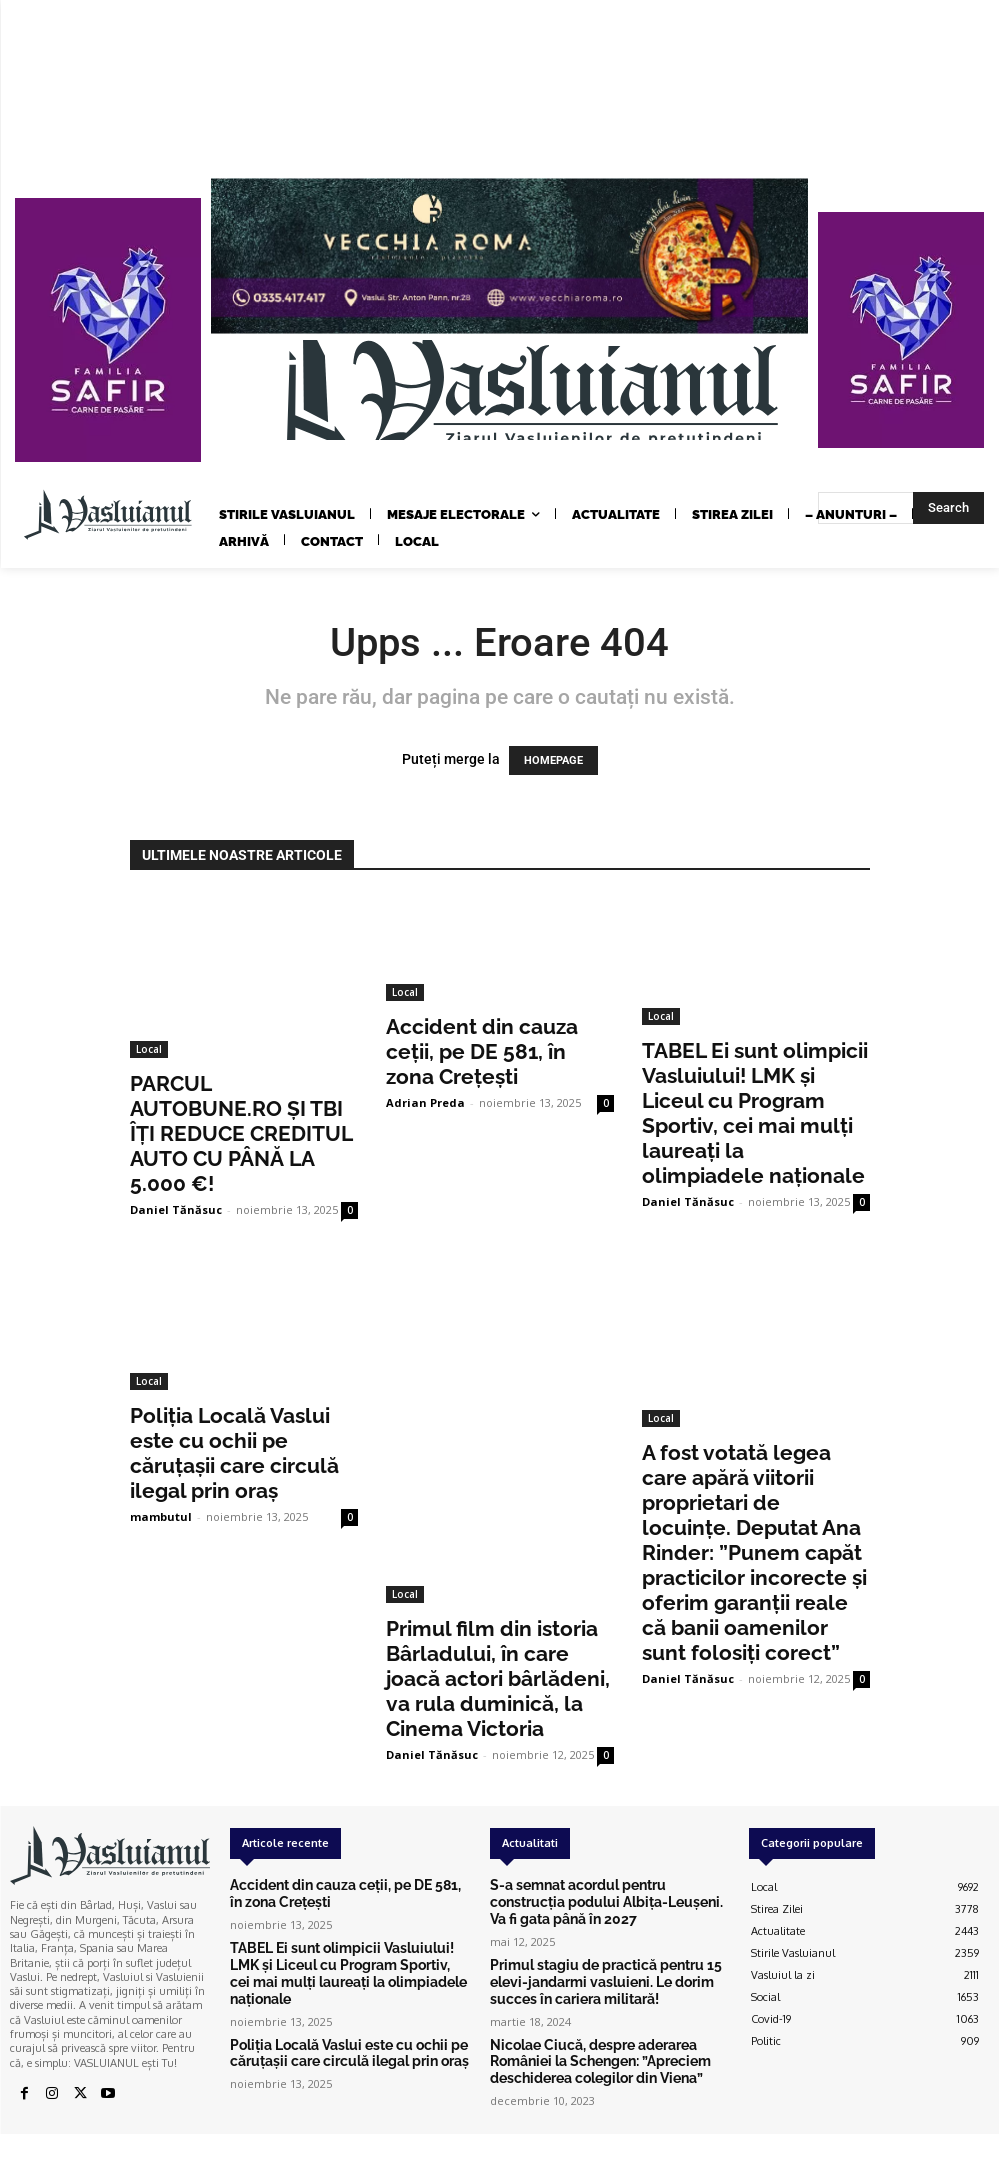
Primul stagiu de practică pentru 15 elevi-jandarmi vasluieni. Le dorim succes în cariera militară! (609, 1971)
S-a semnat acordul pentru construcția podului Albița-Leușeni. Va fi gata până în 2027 (597, 1899)
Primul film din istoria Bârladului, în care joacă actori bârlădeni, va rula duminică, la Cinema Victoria (498, 1678)
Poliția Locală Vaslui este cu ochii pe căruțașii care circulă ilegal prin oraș (234, 1453)
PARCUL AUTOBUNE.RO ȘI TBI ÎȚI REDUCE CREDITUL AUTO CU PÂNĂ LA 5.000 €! (241, 1133)
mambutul (161, 1516)
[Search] (948, 508)
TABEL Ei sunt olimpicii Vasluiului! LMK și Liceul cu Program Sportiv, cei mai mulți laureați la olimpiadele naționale (755, 1113)
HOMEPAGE (553, 760)
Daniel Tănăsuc (176, 1209)
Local (149, 1049)
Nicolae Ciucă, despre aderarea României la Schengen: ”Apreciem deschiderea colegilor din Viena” (607, 2042)
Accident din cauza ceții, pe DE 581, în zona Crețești (482, 1051)
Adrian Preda (425, 1102)
